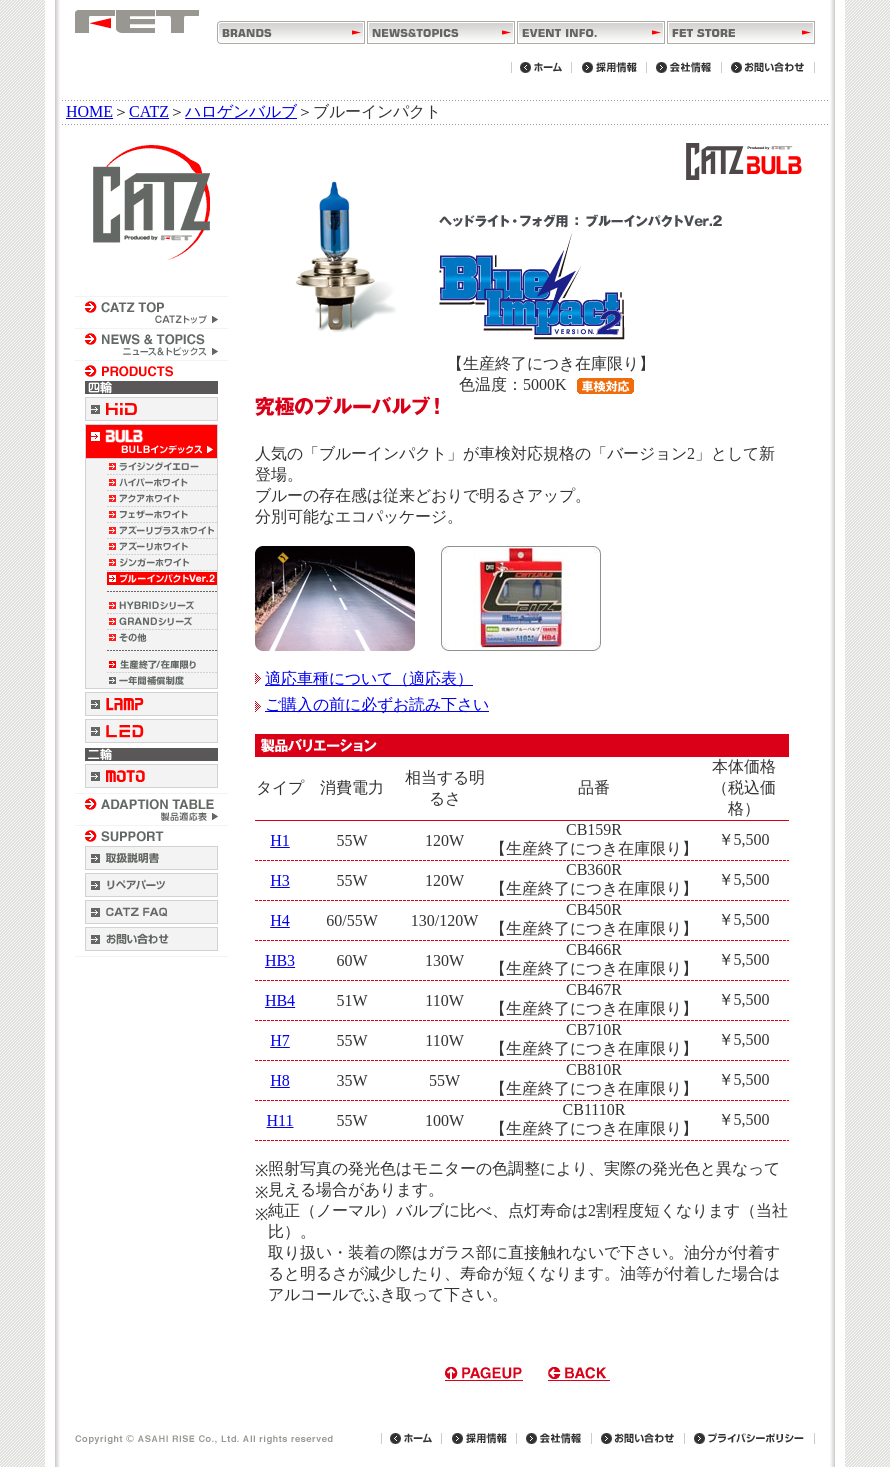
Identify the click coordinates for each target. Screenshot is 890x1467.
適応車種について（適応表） (364, 678)
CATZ (149, 111)
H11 (280, 1120)
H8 (280, 1080)
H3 (280, 880)
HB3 (280, 960)
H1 (280, 840)
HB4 (280, 1000)
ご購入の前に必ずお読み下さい (372, 704)
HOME (89, 111)
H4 (280, 920)
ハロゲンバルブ (241, 111)
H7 (280, 1040)
